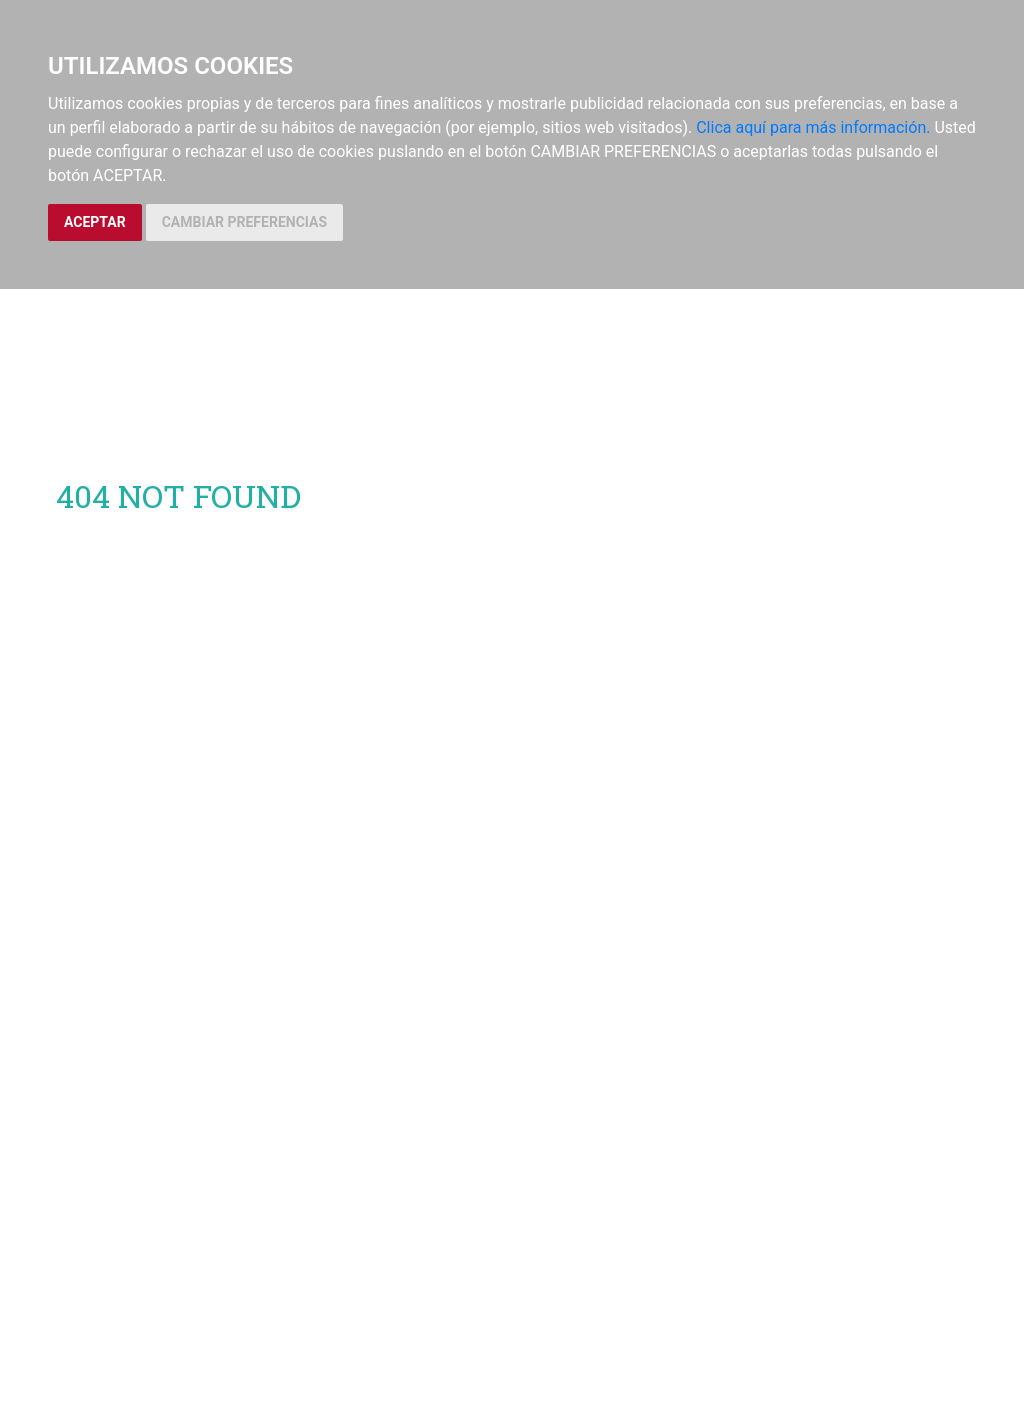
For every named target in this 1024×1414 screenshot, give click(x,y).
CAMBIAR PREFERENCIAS (244, 222)
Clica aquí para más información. (813, 127)
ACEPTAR (95, 222)
